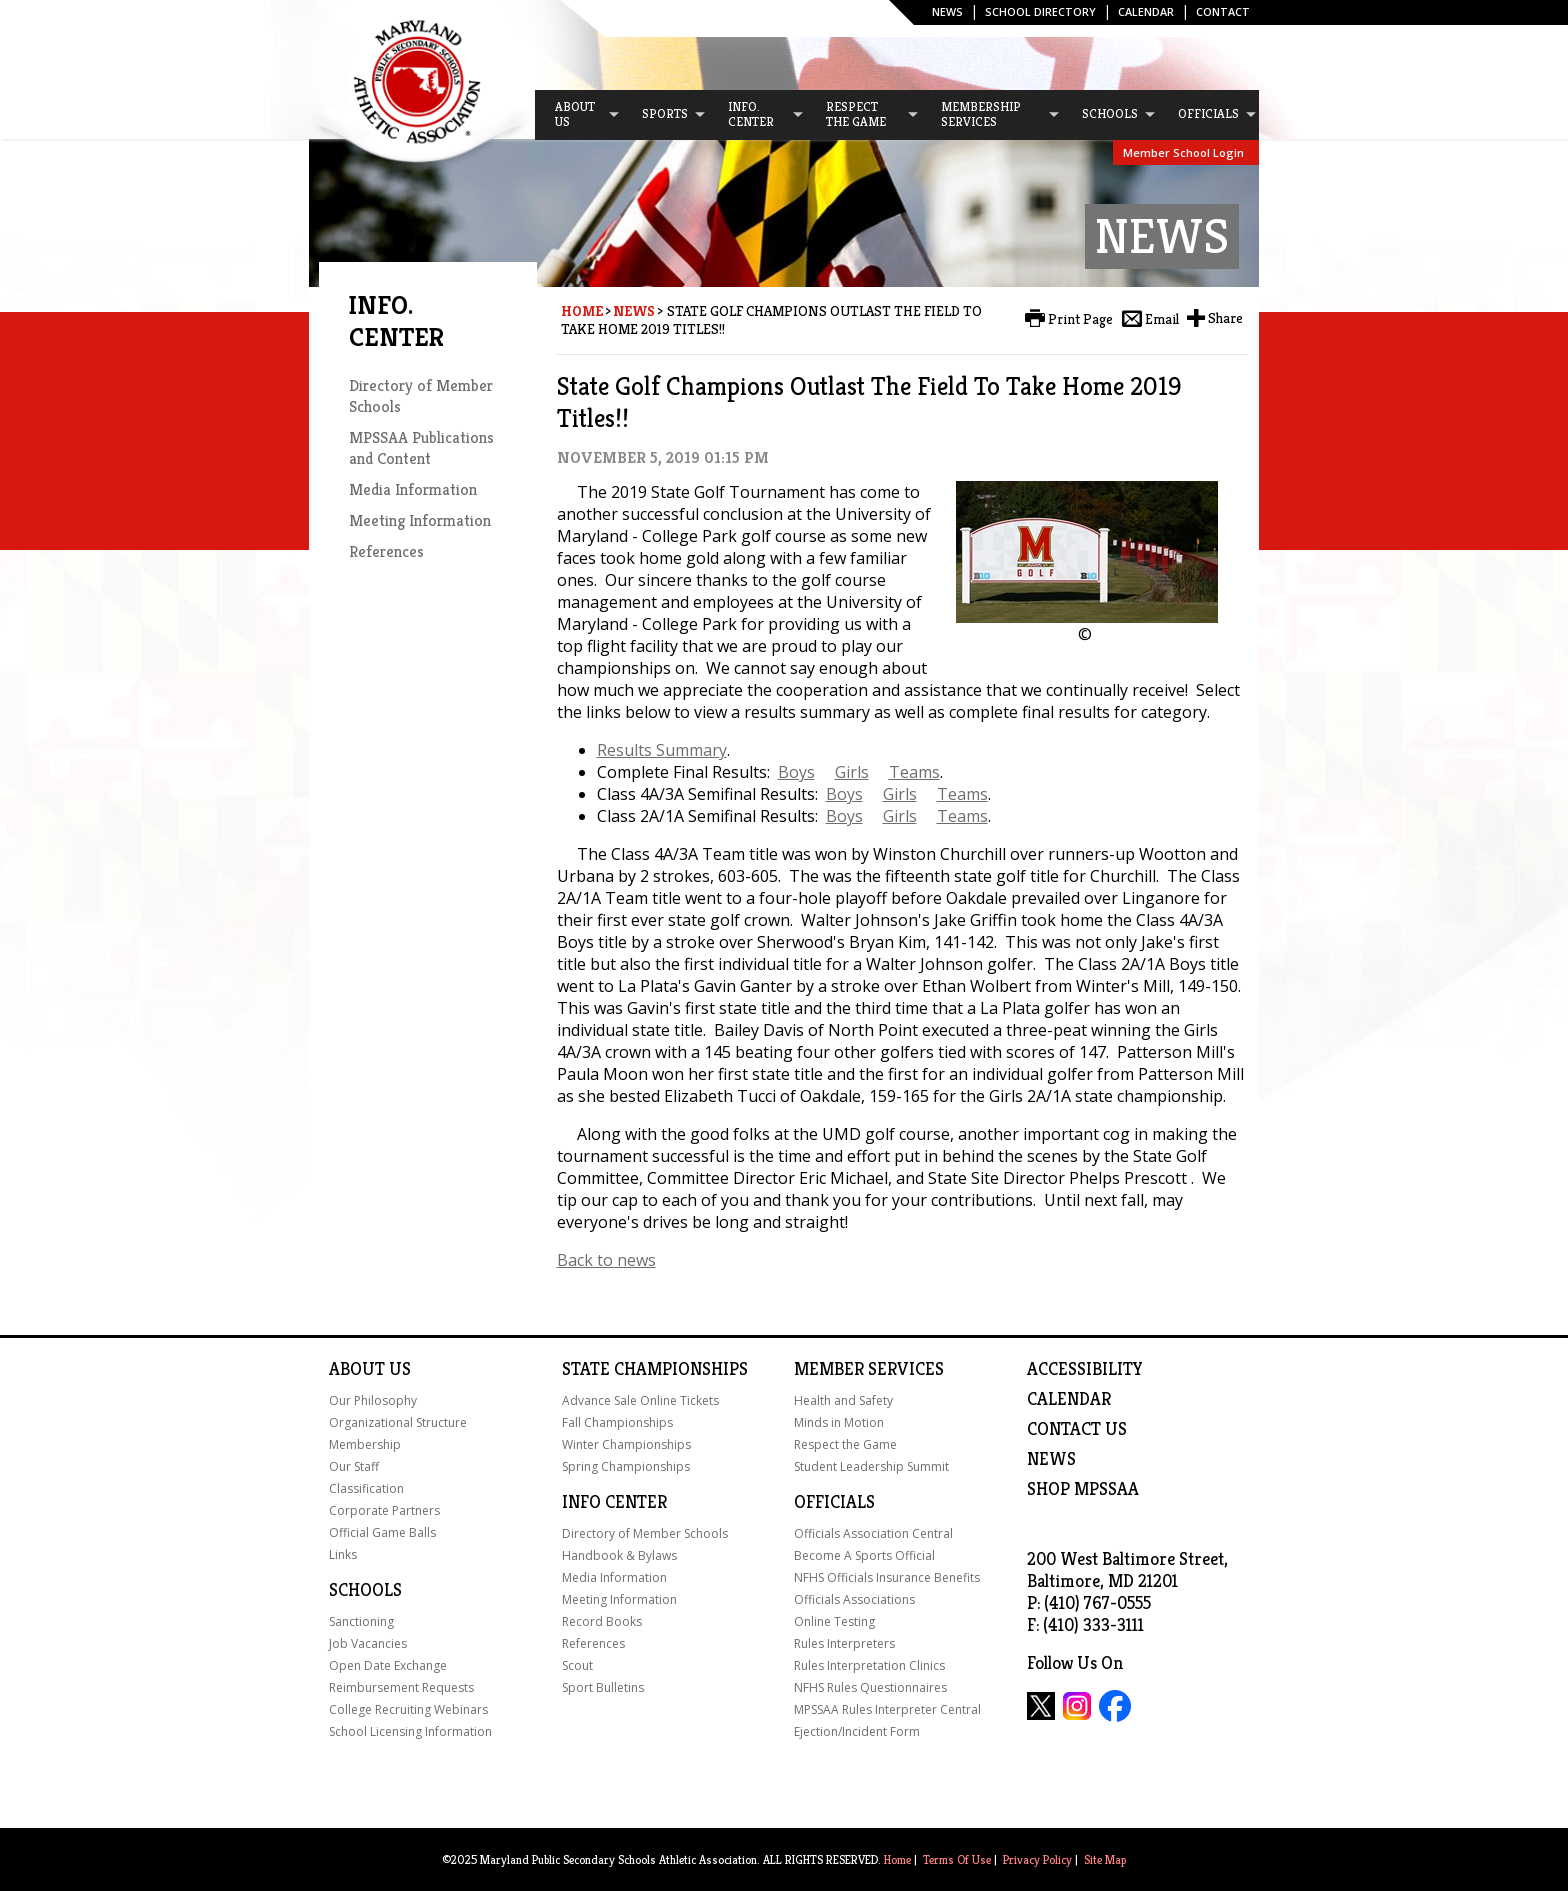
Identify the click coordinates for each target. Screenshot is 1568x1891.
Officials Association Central (873, 1533)
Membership (365, 1444)
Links (343, 1554)
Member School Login (1183, 152)
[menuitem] (578, 115)
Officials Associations (854, 1599)
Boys (796, 772)
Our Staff (354, 1466)
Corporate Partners (384, 1510)
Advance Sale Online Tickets (640, 1400)
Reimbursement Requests (401, 1687)
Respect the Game (845, 1444)
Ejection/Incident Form (857, 1731)
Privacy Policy (1037, 1859)
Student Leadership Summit (871, 1466)
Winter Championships (626, 1444)
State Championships (655, 1369)
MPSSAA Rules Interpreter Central (887, 1709)
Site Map (1105, 1859)
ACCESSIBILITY (1085, 1369)
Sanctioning (361, 1621)
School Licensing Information (410, 1731)
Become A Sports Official (864, 1555)
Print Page (1080, 319)
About (357, 1369)
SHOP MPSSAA (1083, 1489)
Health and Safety (843, 1400)
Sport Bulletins (603, 1687)
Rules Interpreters (844, 1643)
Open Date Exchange (388, 1665)
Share (1225, 318)
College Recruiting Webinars (408, 1709)
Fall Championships (617, 1422)
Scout (577, 1665)
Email (1162, 319)
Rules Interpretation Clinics (869, 1665)
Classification (366, 1488)
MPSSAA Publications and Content (421, 448)
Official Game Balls (382, 1532)
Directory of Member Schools (645, 1533)
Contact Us (1077, 1429)
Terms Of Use (957, 1859)
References (386, 551)
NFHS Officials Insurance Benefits (887, 1577)
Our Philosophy (373, 1400)
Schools (365, 1590)
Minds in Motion (839, 1422)
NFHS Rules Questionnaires (870, 1687)
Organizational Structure (398, 1422)
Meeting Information (420, 520)
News (947, 11)
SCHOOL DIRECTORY (1040, 11)
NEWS (1051, 1459)
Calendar (1146, 11)
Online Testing (834, 1621)
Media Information (413, 489)
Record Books (602, 1621)
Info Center (614, 1502)
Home (582, 311)
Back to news (606, 1260)
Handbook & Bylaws (619, 1555)
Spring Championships (626, 1466)
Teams (914, 772)
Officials (834, 1502)
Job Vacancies (368, 1643)
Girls (852, 772)
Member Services (869, 1369)
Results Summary (662, 750)
